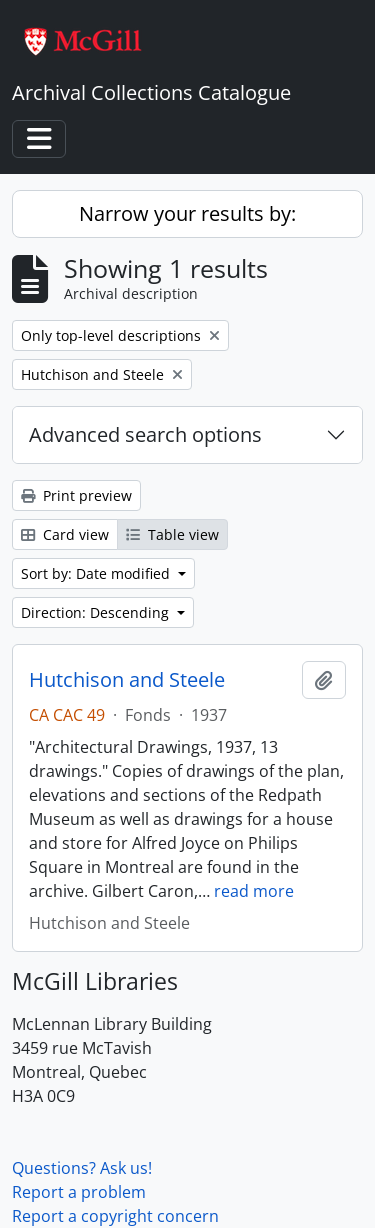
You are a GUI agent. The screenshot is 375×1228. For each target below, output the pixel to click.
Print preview (76, 495)
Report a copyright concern (115, 1216)
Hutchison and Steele (127, 680)
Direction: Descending (97, 612)
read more (254, 891)
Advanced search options (145, 434)
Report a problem (79, 1192)
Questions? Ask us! (82, 1168)
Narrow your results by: (187, 213)
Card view (65, 534)
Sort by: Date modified (97, 573)
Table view (172, 534)
